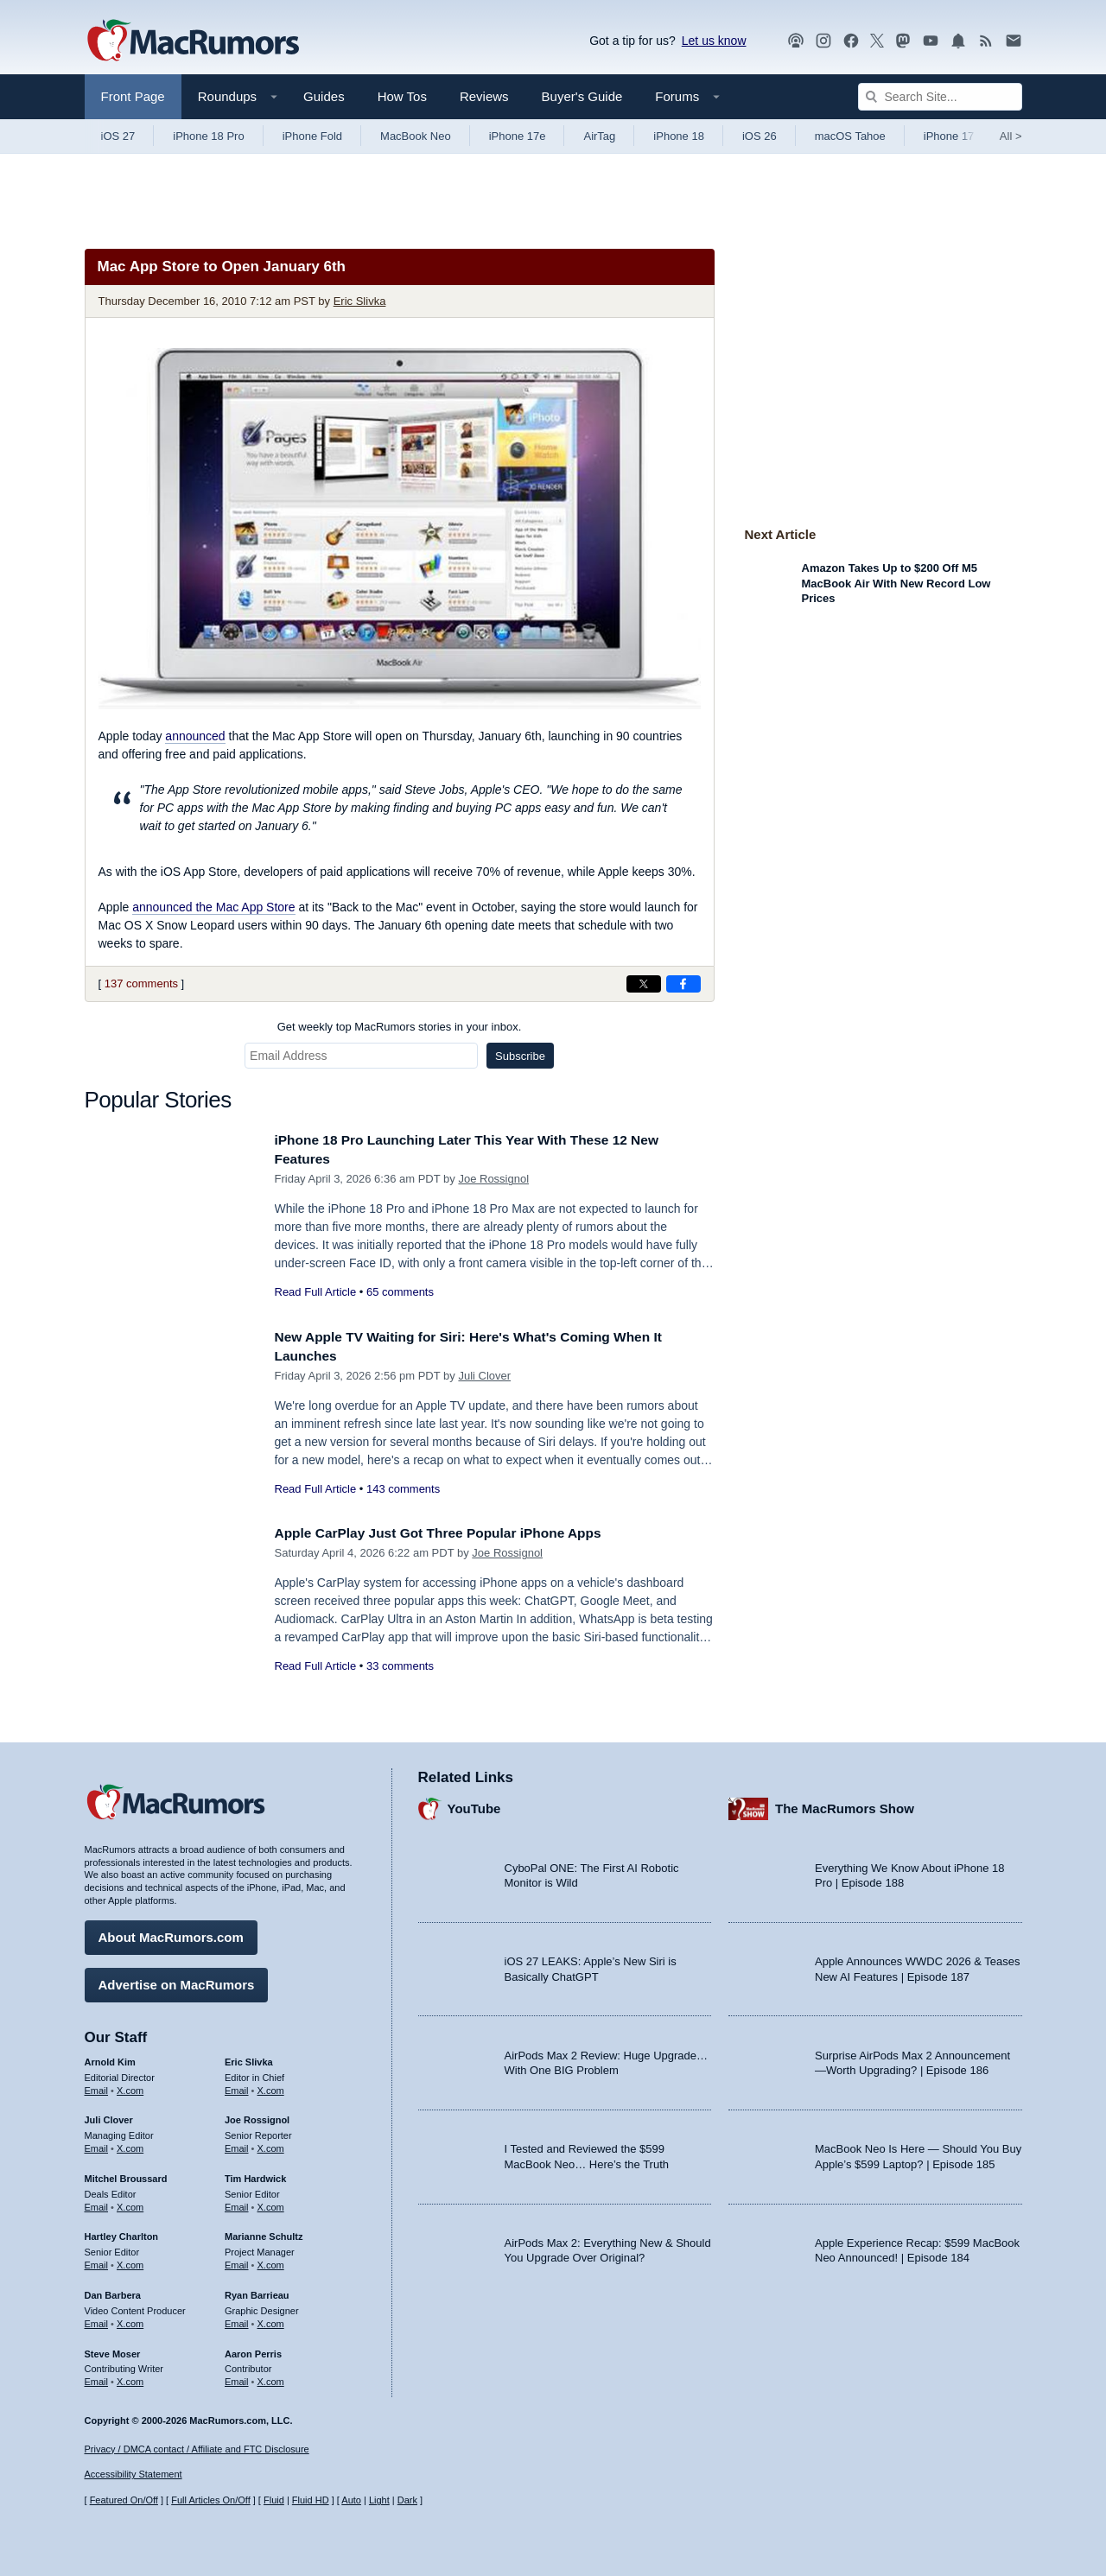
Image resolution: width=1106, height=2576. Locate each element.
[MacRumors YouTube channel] (930, 41)
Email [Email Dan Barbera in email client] (97, 2319)
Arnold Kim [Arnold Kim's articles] (110, 2058)
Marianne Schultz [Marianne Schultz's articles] (263, 2232)
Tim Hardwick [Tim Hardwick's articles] (255, 2174)
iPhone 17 (949, 136)
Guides (324, 96)
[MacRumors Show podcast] (795, 41)
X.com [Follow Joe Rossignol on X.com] (270, 2144)
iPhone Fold (312, 136)
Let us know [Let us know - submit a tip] (714, 41)
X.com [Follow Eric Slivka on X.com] (270, 2085)
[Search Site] (940, 97)
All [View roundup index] (1011, 136)
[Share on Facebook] (683, 984)
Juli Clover (484, 1375)
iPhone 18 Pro (208, 136)
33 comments (400, 1665)
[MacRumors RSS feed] (986, 41)
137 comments (141, 983)
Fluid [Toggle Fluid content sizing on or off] (274, 2500)
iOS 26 (759, 136)
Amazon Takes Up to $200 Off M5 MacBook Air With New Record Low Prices (896, 583)
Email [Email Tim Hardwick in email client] (237, 2203)
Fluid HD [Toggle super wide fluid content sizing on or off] (310, 2500)
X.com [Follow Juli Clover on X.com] (130, 2144)
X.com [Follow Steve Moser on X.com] (130, 2377)
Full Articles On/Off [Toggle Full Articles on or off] (211, 2500)
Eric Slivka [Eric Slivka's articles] (249, 2058)
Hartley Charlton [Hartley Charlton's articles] (122, 2232)
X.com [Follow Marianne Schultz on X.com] (270, 2261)
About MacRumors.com (171, 1933)
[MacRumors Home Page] (193, 41)
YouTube (474, 1804)
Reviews (484, 96)
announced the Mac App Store (213, 907)
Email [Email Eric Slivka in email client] (237, 2085)
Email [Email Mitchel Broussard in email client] (97, 2203)
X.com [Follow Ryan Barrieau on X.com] (270, 2319)
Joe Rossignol (493, 1178)
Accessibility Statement (133, 2474)
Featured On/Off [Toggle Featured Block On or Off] (124, 2500)
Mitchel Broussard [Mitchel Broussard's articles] (126, 2174)
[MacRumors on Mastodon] (903, 41)
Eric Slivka (360, 301)
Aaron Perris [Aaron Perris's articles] (253, 2349)
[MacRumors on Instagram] (823, 41)
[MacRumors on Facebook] (851, 41)
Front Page (133, 96)
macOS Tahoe (850, 136)
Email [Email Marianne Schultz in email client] (237, 2261)
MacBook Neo (415, 136)
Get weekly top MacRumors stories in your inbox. (399, 1026)
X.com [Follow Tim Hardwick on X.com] (270, 2203)
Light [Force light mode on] (379, 2500)
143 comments (403, 1488)
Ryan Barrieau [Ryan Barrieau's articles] (257, 2291)
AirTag (599, 136)
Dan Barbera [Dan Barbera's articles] (113, 2291)
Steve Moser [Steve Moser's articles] (113, 2349)
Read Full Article (316, 1291)
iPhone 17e (517, 136)
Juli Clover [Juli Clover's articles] (109, 2115)
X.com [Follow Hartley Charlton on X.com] (130, 2261)
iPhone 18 (678, 136)
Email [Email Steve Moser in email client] (97, 2377)
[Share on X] (643, 984)
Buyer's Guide (582, 96)
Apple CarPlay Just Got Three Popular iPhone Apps (454, 1533)
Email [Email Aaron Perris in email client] (237, 2377)
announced (195, 736)
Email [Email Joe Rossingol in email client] (237, 2144)
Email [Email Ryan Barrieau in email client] (237, 2319)
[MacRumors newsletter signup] (1013, 41)
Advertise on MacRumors (177, 1980)
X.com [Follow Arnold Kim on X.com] (130, 2085)
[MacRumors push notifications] (958, 41)
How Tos (402, 96)
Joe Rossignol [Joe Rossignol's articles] (257, 2115)
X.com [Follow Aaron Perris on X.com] (270, 2377)
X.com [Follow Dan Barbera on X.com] (130, 2319)
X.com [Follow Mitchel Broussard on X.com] (130, 2203)
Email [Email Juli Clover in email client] (97, 2144)
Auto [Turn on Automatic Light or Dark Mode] (351, 2500)
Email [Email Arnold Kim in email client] (97, 2085)
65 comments (400, 1291)
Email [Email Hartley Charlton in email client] (97, 2261)
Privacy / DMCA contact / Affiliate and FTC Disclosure (197, 2449)
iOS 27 (118, 136)
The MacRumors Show (844, 1804)
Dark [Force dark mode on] (407, 2500)
